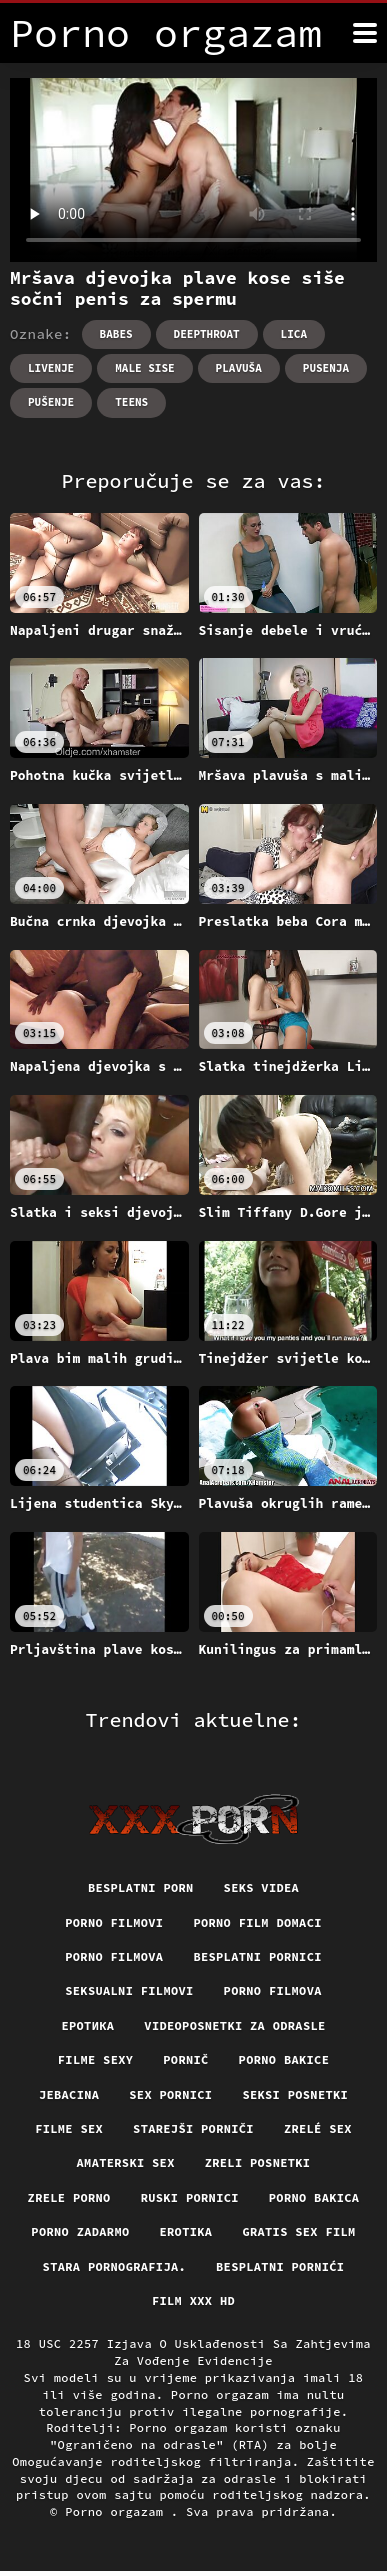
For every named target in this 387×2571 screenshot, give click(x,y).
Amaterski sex (126, 2162)
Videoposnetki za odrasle (234, 2025)
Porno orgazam (118, 2511)
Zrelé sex (318, 2128)
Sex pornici (170, 2094)
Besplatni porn (141, 1887)
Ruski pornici (190, 2197)
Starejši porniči (193, 2128)
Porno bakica (314, 2197)
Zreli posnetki (258, 2162)
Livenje (51, 368)
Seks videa (262, 1887)
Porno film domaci (257, 1922)
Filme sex (69, 2128)
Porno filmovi (114, 1922)
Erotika (186, 2231)
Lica (294, 334)
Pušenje (51, 402)
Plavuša (239, 368)
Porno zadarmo (80, 2231)
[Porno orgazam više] (365, 33)
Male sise (144, 368)
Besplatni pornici (257, 1956)
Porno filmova (114, 1956)
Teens (131, 402)
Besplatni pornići (280, 2266)
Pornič (185, 2059)
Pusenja (326, 368)
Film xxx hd (193, 2300)
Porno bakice (284, 2059)
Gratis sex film (298, 2231)
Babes (116, 334)
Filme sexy (96, 2059)
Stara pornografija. (114, 2266)
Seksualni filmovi (129, 1990)
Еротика (87, 2025)
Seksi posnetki (295, 2094)
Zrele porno (69, 2197)
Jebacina (69, 2094)
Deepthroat (207, 334)
